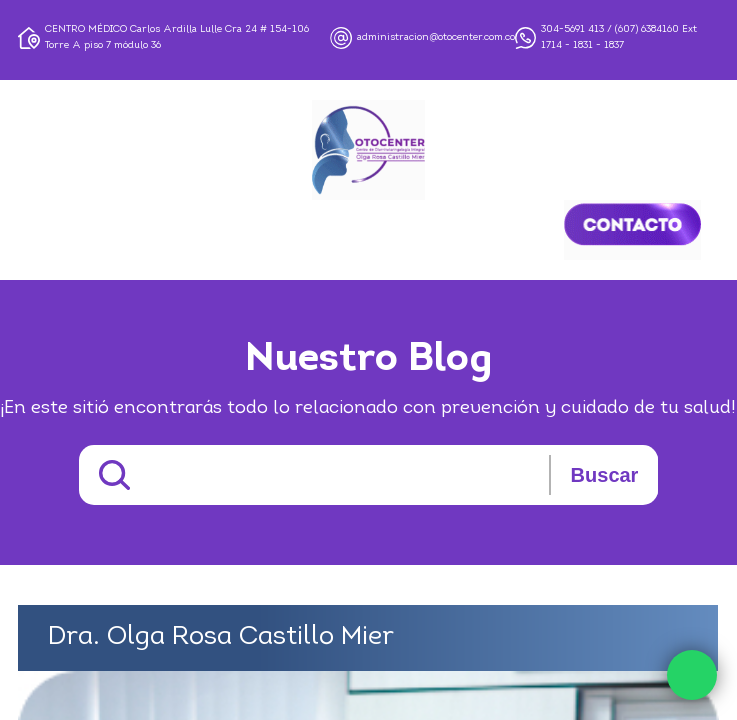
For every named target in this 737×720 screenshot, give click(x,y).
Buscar (605, 475)
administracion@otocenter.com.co (436, 37)
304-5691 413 (572, 29)
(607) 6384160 (647, 29)
